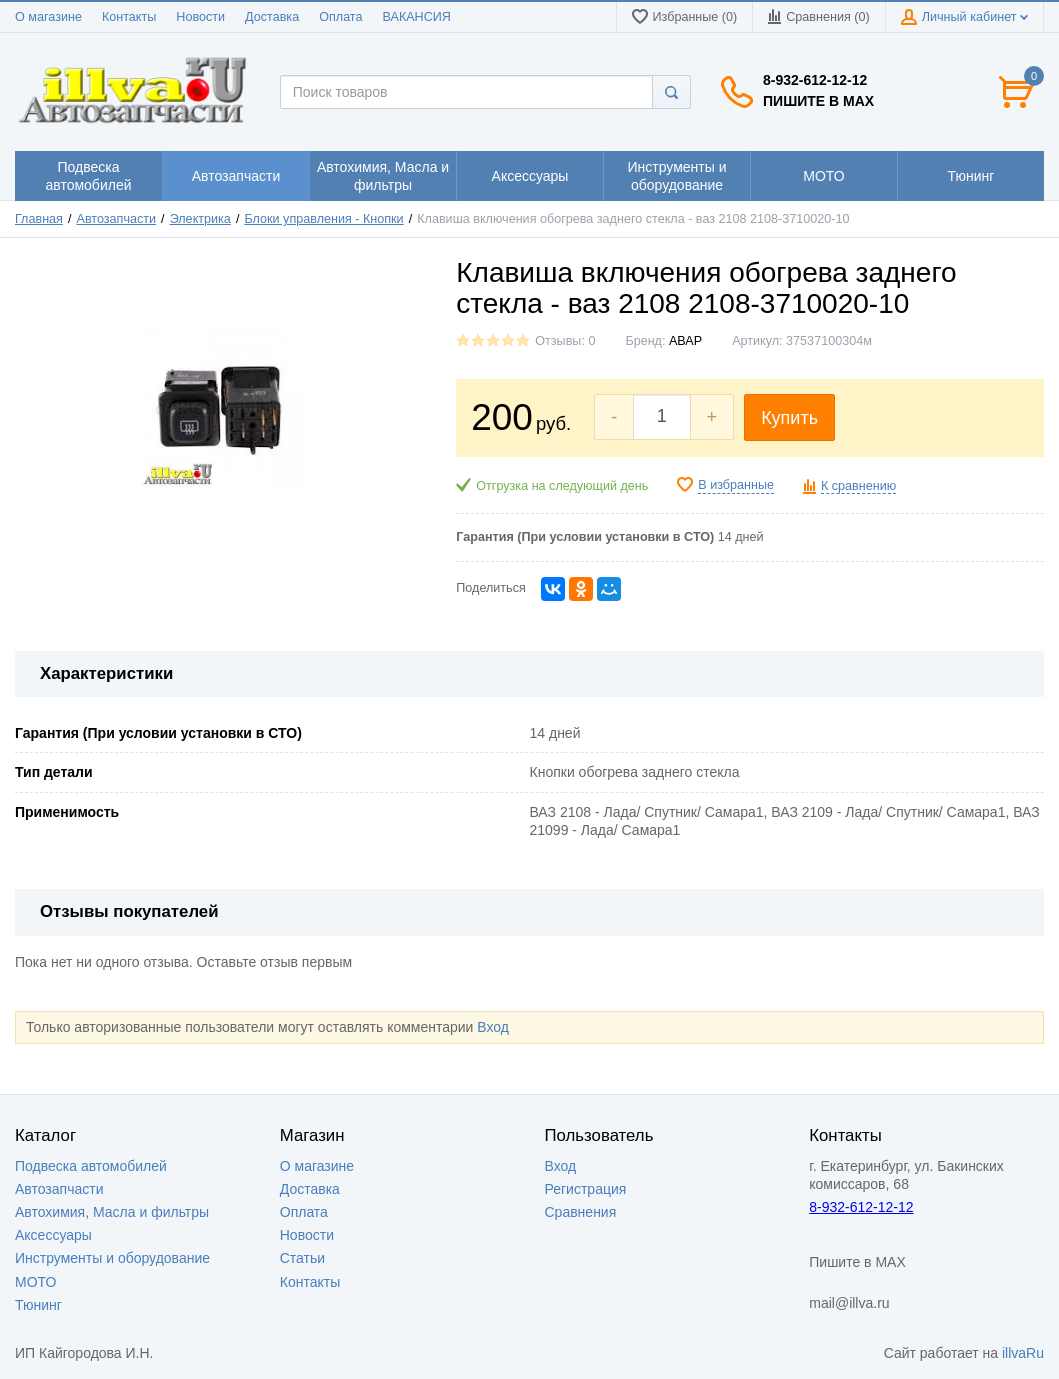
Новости (200, 17)
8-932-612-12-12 (815, 80)
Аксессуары (53, 1235)
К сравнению (858, 486)
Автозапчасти (117, 219)
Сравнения (581, 1212)
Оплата (340, 17)
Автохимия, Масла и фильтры (112, 1212)
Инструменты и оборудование (112, 1258)
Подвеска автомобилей (91, 1166)
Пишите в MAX (818, 101)
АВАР (685, 341)
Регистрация (586, 1189)
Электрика (200, 219)
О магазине (48, 17)
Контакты (129, 17)
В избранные (736, 485)
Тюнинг (38, 1305)
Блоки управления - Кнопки (323, 219)
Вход (493, 1027)
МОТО (35, 1282)
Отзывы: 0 (565, 341)
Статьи (302, 1258)
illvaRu (1023, 1353)
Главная (39, 219)
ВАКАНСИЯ (417, 17)
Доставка (272, 17)
